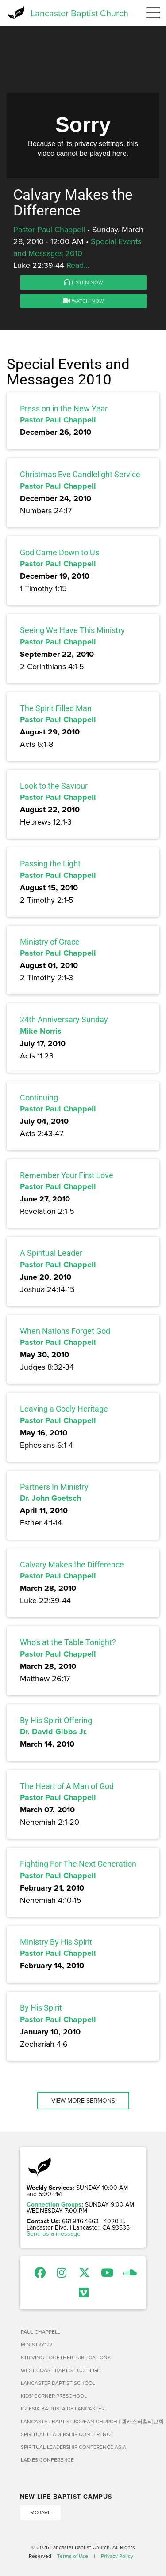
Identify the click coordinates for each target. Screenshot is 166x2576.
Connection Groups (54, 2204)
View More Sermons (83, 2100)
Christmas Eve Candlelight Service (80, 474)
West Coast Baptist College (60, 2370)
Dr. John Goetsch (50, 1498)
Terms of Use (72, 2556)
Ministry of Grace (50, 941)
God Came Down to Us (59, 552)
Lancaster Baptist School (58, 2383)
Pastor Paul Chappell (49, 229)
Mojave (40, 2512)
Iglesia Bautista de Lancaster (62, 2408)
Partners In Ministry (54, 1486)
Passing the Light (50, 863)
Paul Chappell (40, 2331)
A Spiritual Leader (51, 1253)
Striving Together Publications (66, 2357)
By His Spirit (41, 2007)
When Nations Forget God (65, 1331)
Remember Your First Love (66, 1175)
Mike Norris (41, 1031)
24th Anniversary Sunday (64, 1019)
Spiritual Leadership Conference (67, 2434)
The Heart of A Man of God (67, 1786)
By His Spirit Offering (56, 1720)
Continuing (39, 1097)
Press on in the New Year (64, 408)
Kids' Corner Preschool (54, 2395)
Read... (77, 265)
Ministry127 (36, 2344)
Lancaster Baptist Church (79, 13)
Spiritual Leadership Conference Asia (73, 2447)
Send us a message (54, 2233)
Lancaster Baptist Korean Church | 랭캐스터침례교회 (83, 2421)
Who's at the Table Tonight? (68, 1642)
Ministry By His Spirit (56, 1942)
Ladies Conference (47, 2459)
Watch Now (83, 301)
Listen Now (83, 282)
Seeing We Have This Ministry (72, 630)
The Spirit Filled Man (56, 708)
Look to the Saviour (54, 786)
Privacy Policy (117, 2556)
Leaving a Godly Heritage (64, 1408)
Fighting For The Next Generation (78, 1863)
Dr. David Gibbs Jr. (53, 1731)
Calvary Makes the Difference (72, 1564)
